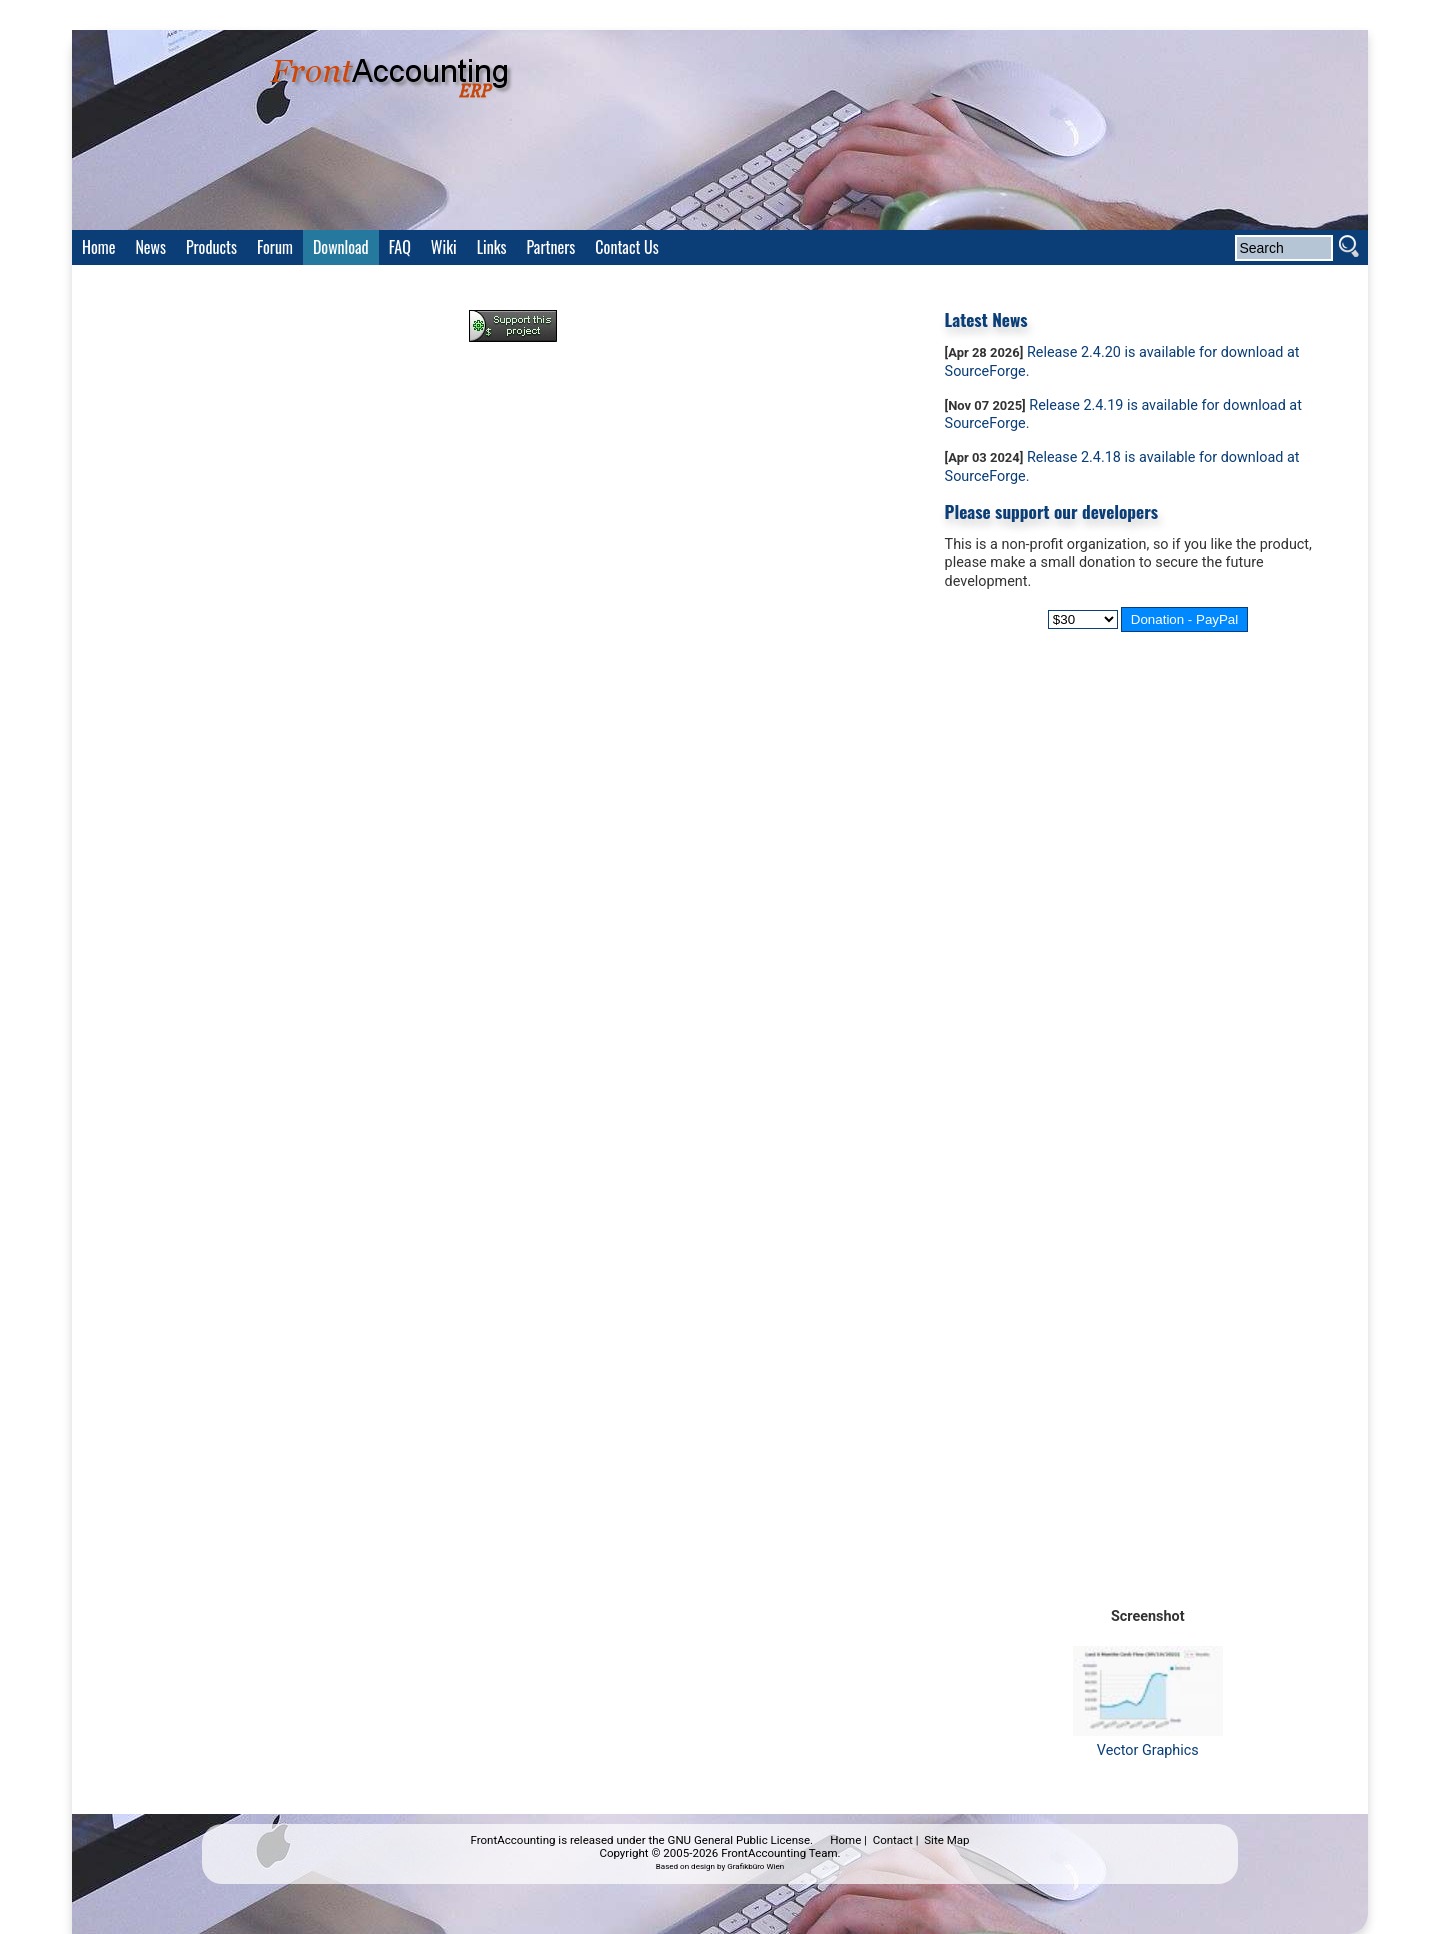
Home (845, 1840)
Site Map (946, 1840)
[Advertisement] (513, 413)
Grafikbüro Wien (755, 1866)
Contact (893, 1840)
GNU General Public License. (741, 1840)
